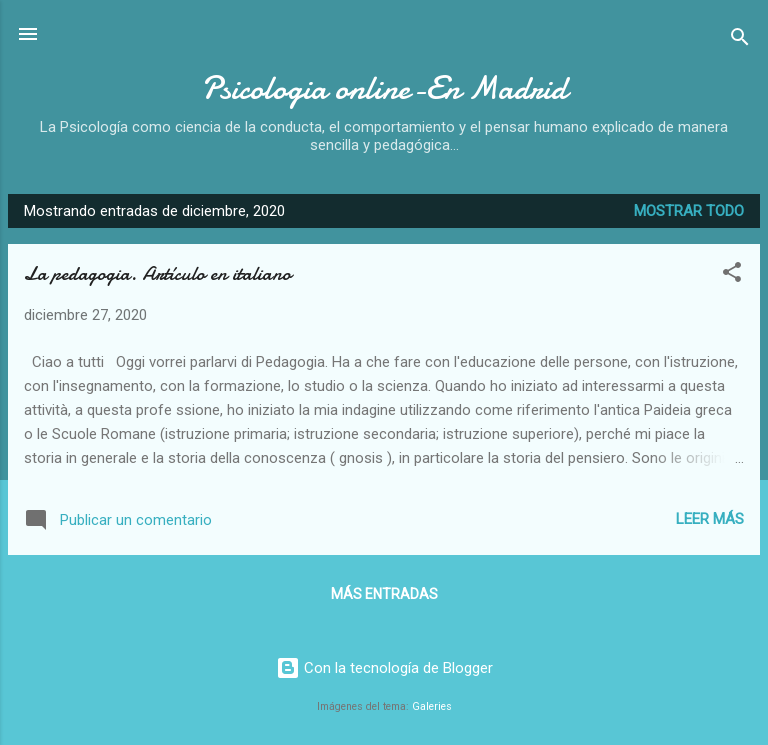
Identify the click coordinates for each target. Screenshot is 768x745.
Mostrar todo (689, 211)
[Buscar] (740, 40)
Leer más (710, 519)
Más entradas (384, 594)
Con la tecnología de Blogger (384, 668)
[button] (732, 275)
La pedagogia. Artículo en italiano (157, 273)
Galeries (432, 706)
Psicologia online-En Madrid (384, 88)
